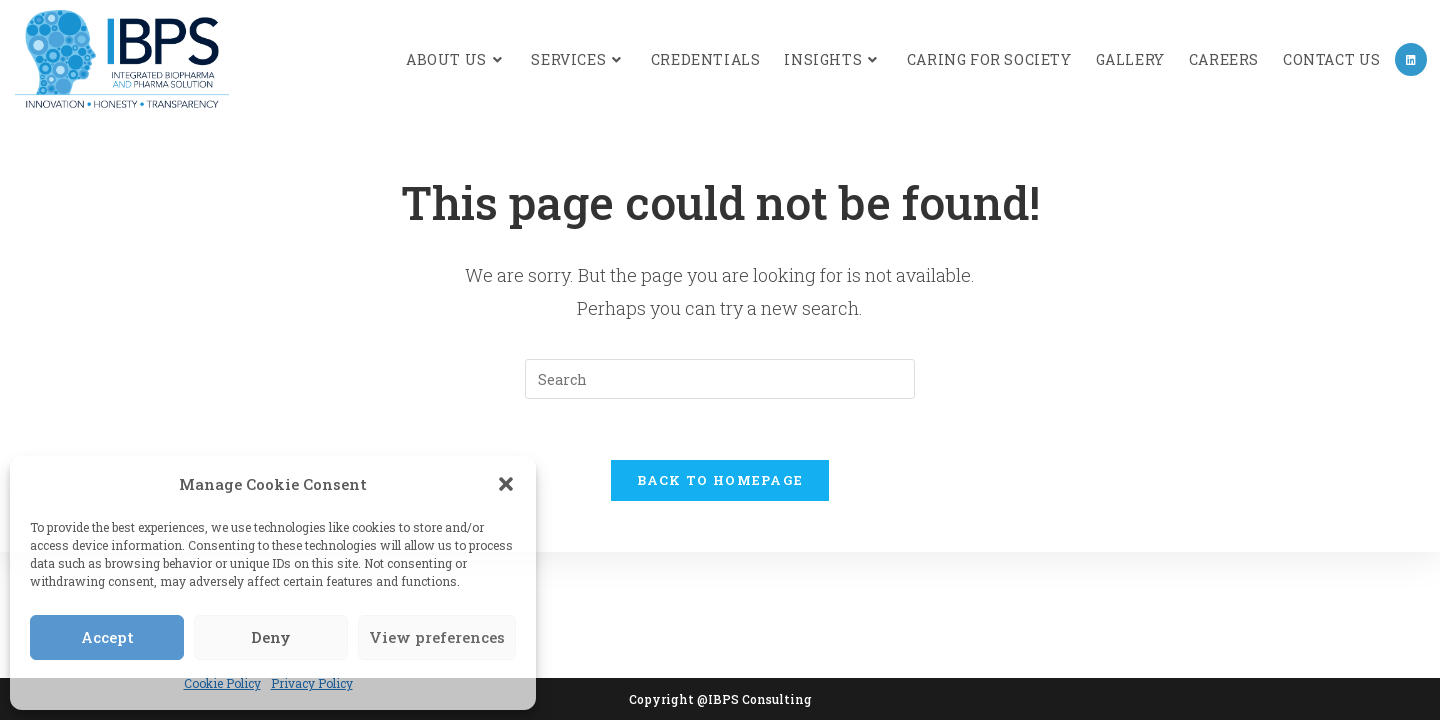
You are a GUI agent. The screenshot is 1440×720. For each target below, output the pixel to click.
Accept (107, 637)
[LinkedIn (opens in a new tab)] (1411, 59)
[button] (506, 484)
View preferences (437, 637)
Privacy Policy (312, 683)
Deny (271, 637)
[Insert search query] (720, 379)
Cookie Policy (222, 683)
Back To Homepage (720, 480)
